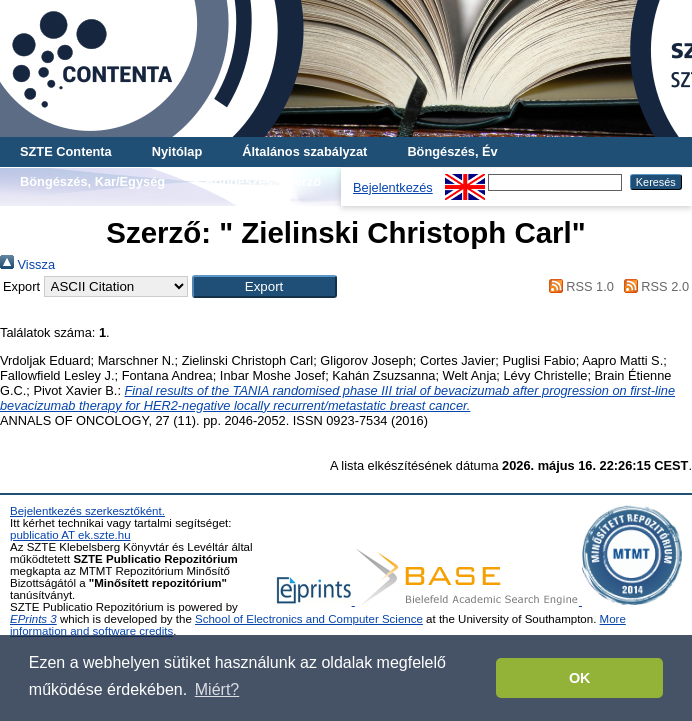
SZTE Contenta (66, 151)
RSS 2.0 (653, 286)
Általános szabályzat (304, 151)
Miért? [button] (217, 689)
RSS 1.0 (578, 286)
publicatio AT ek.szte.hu (70, 535)
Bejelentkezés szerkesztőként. (87, 511)
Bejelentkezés (393, 187)
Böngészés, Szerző (263, 181)
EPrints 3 (33, 619)
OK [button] (580, 678)
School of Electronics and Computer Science (309, 619)
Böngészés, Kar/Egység (92, 181)
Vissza (27, 264)
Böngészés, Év (452, 151)
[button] (264, 286)
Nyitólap (177, 151)
